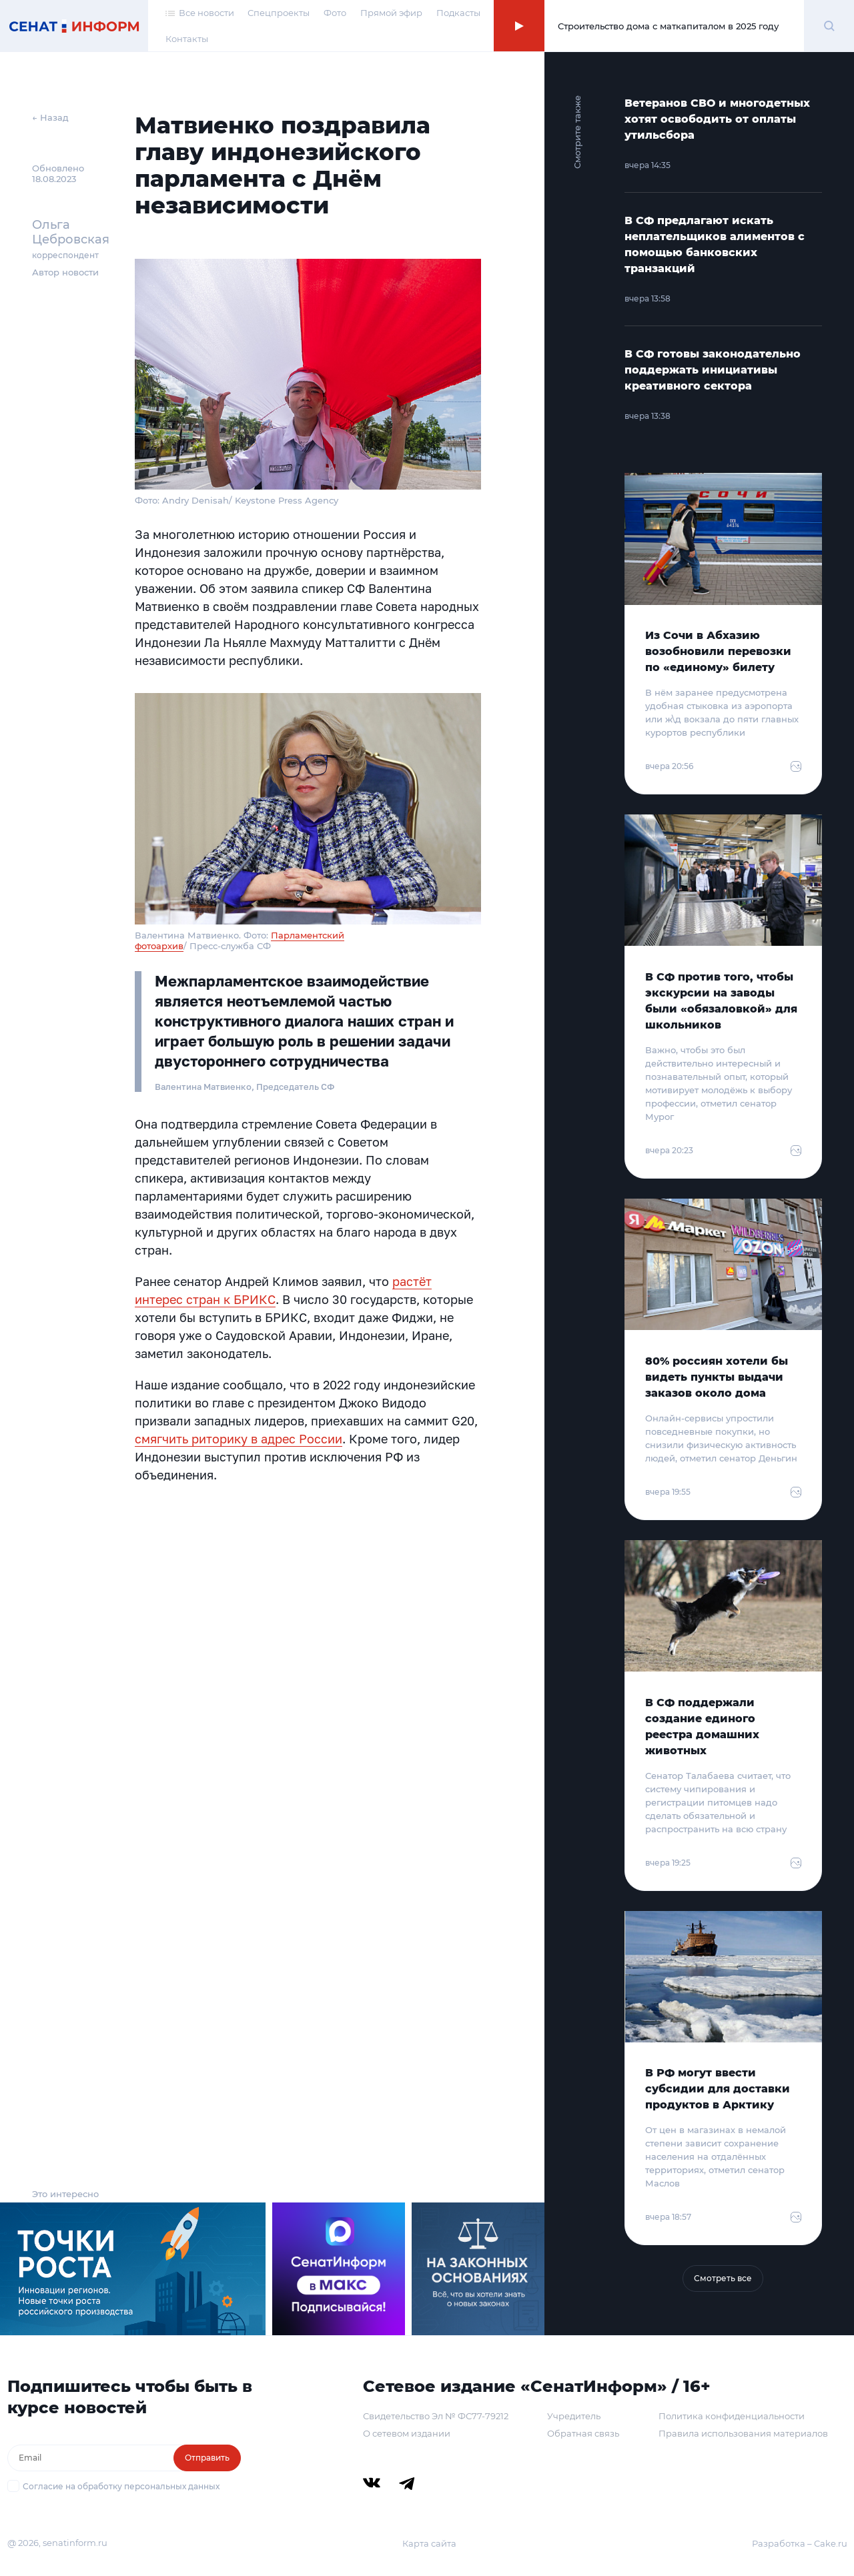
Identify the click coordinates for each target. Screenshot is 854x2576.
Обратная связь (583, 2433)
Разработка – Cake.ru (799, 2543)
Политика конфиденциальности (732, 2416)
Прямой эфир (391, 12)
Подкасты (458, 12)
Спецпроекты (279, 12)
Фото (335, 12)
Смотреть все (723, 2278)
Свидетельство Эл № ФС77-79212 (435, 2416)
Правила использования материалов (743, 2433)
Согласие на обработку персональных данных (121, 2486)
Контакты (186, 38)
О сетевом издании (406, 2433)
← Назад (50, 117)
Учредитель (573, 2416)
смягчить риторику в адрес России (238, 1438)
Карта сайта (429, 2543)
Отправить (207, 2458)
